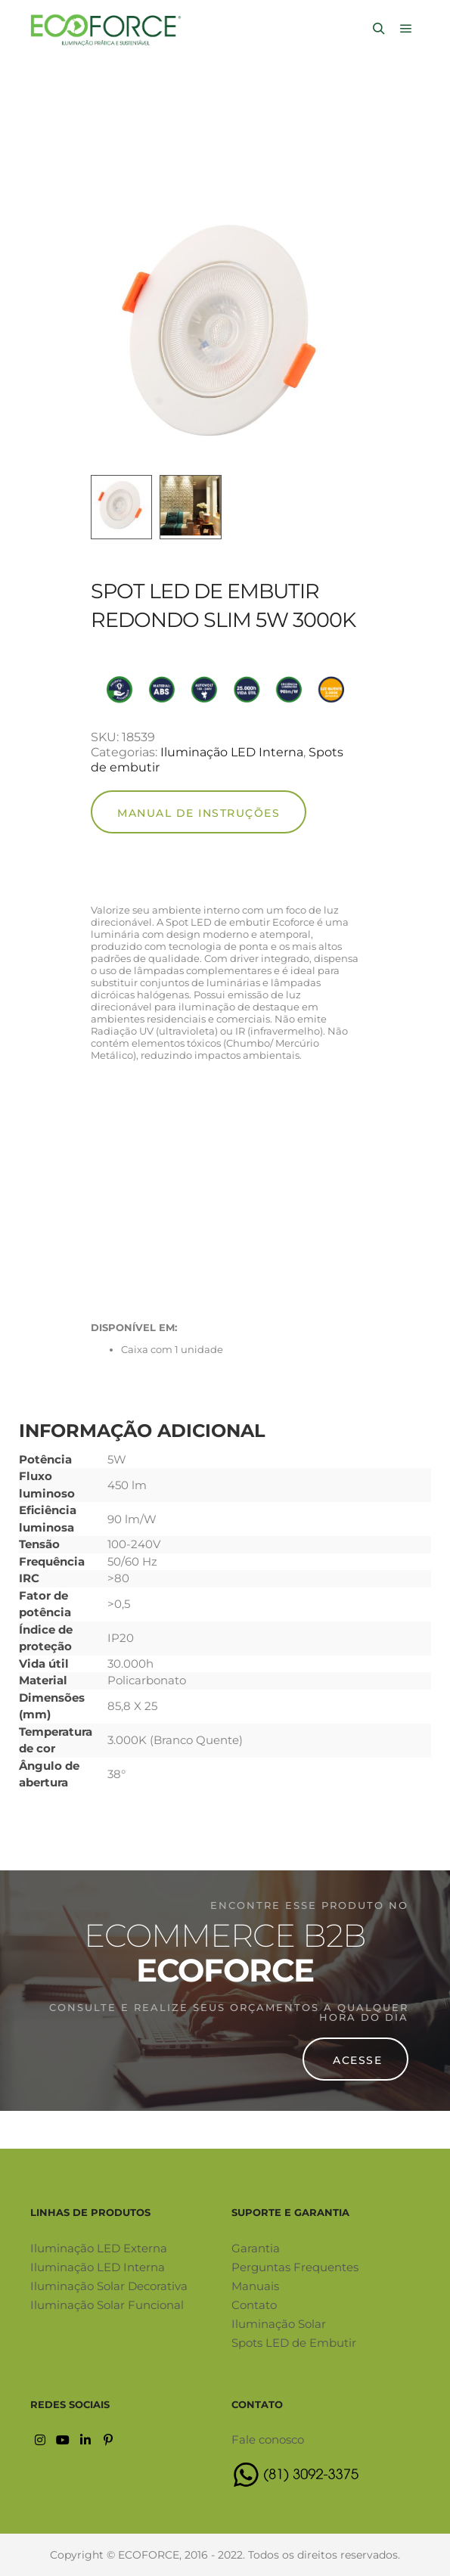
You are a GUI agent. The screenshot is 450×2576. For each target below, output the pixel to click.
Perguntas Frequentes (294, 2267)
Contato (254, 2305)
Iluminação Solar (278, 2324)
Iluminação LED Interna (231, 752)
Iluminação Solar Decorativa (109, 2286)
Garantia (255, 2248)
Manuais (255, 2286)
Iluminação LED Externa (98, 2248)
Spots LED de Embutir (293, 2342)
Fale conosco (267, 2439)
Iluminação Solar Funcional (107, 2305)
